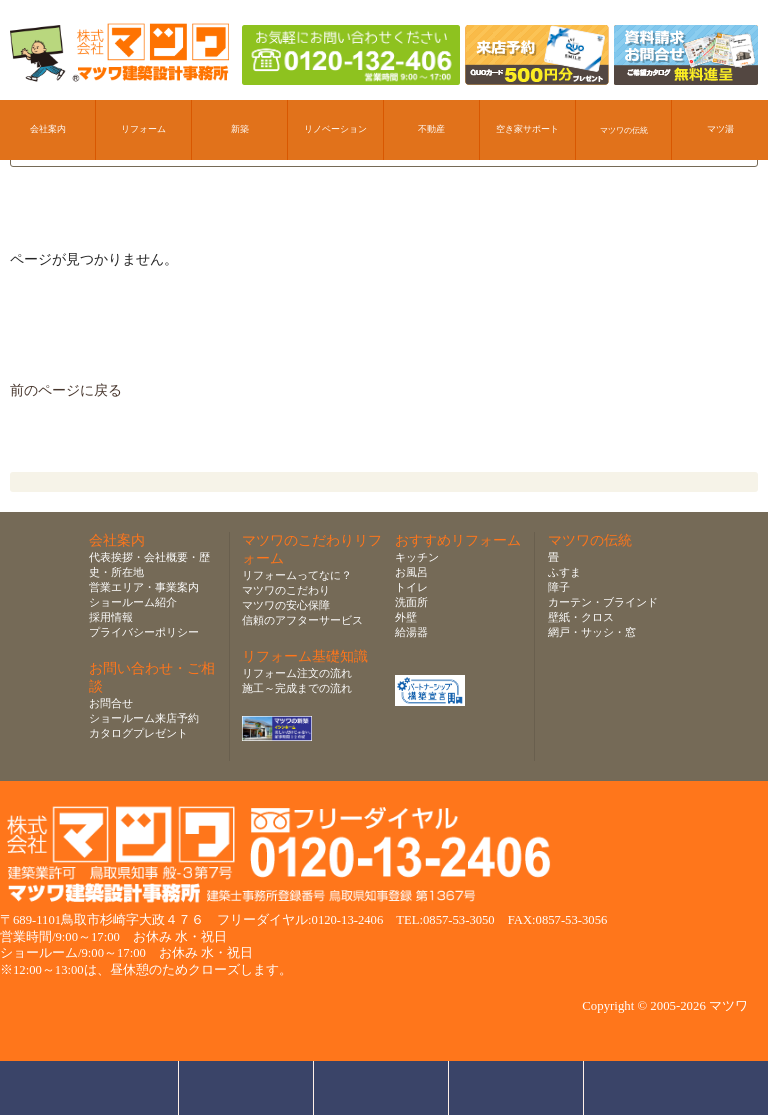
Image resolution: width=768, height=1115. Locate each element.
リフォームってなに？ (297, 575)
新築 (240, 129)
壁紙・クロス (581, 617)
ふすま (564, 572)
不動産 (431, 129)
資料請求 (516, 1088)
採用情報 (111, 617)
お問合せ (111, 703)
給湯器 (411, 632)
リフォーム (143, 129)
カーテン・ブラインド (603, 602)
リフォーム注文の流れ (297, 673)
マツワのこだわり (286, 590)
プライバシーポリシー (144, 632)
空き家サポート (527, 129)
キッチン (417, 557)
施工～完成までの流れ (297, 688)
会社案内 (48, 129)
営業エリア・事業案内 (144, 587)
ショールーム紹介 (133, 602)
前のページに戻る (66, 390)
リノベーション (335, 129)
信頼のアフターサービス (302, 620)
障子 (559, 587)
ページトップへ (656, 1088)
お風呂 (411, 572)
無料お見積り (381, 1088)
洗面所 (411, 602)
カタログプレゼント (138, 733)
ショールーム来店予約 (144, 718)
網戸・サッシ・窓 (592, 632)
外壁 (406, 617)
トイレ (411, 587)
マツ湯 (720, 129)
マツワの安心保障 (286, 605)
